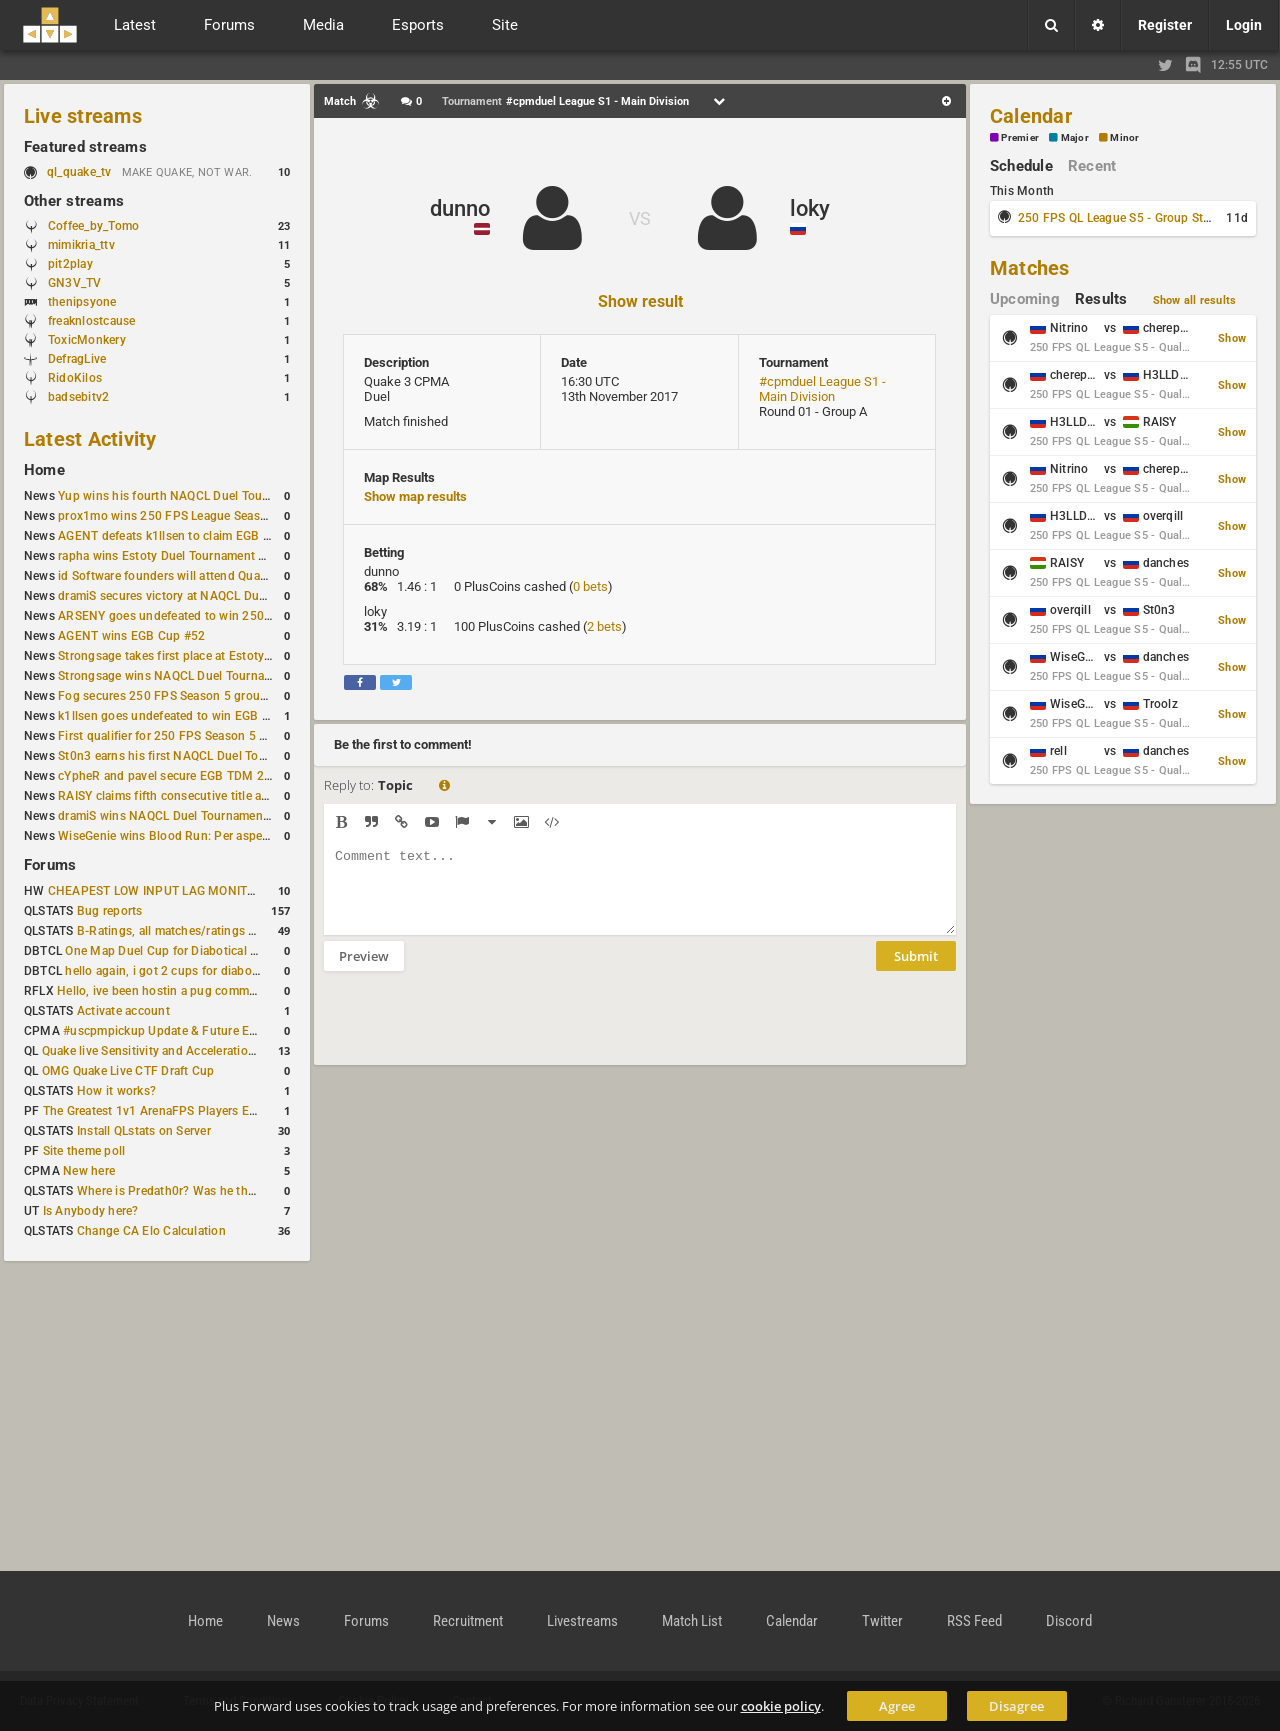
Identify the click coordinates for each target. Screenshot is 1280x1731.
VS (640, 218)
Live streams (83, 116)
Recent (1092, 166)
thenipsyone (82, 302)
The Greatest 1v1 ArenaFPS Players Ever (154, 1111)
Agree (897, 1706)
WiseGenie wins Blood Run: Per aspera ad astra (189, 836)
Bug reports (110, 911)
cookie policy (781, 1706)
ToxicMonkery (87, 340)
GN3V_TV (75, 283)
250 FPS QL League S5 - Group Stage (1120, 218)
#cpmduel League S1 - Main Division (822, 389)
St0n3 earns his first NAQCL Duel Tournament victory (205, 756)
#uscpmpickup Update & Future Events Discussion (203, 1031)
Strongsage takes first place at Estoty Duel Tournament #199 (226, 656)
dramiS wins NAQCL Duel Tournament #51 (175, 816)
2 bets (604, 626)
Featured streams (85, 147)
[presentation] (476, 1031)
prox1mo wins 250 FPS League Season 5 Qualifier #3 (205, 516)
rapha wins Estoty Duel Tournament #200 (172, 556)
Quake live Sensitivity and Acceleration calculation (180, 1051)
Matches (1030, 268)
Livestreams (582, 1621)
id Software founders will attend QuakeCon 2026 (192, 576)
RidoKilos (75, 378)
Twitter (882, 1621)
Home (44, 470)
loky (810, 208)
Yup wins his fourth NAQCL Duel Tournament (183, 496)
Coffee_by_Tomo (93, 226)
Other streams (74, 201)
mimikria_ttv (81, 245)
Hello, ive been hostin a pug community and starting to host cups (238, 991)
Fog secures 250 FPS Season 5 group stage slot (191, 696)
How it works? (116, 1091)
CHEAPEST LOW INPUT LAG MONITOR (156, 891)
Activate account (123, 1011)
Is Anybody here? (91, 1211)
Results (1101, 299)
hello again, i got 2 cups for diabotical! (171, 971)
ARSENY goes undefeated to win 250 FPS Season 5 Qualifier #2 (234, 616)
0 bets (590, 586)
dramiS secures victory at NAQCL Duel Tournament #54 (210, 596)
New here (89, 1171)
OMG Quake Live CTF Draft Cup (128, 1071)
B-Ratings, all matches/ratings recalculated (196, 931)
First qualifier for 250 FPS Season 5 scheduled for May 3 (215, 736)
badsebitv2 (78, 397)
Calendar (1031, 116)
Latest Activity (90, 439)
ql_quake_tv (79, 172)
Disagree (1016, 1706)
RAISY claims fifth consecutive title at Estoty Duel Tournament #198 (246, 796)
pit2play (70, 264)
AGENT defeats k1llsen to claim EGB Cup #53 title (196, 536)
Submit (916, 971)
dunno (460, 208)
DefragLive (77, 359)
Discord (1069, 1621)
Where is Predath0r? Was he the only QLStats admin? (224, 1191)
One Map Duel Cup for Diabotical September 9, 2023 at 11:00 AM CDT (259, 951)
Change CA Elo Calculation (151, 1231)
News (283, 1621)
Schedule (1021, 166)
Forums (50, 865)
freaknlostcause (92, 321)
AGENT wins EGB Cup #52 (131, 636)
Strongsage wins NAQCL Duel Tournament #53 (187, 676)
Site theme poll (84, 1151)
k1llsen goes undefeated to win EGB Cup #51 (183, 716)
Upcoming (1025, 299)
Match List (692, 1621)
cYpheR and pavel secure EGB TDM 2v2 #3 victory (197, 776)
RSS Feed (974, 1621)
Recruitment (468, 1621)
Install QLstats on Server (144, 1131)
